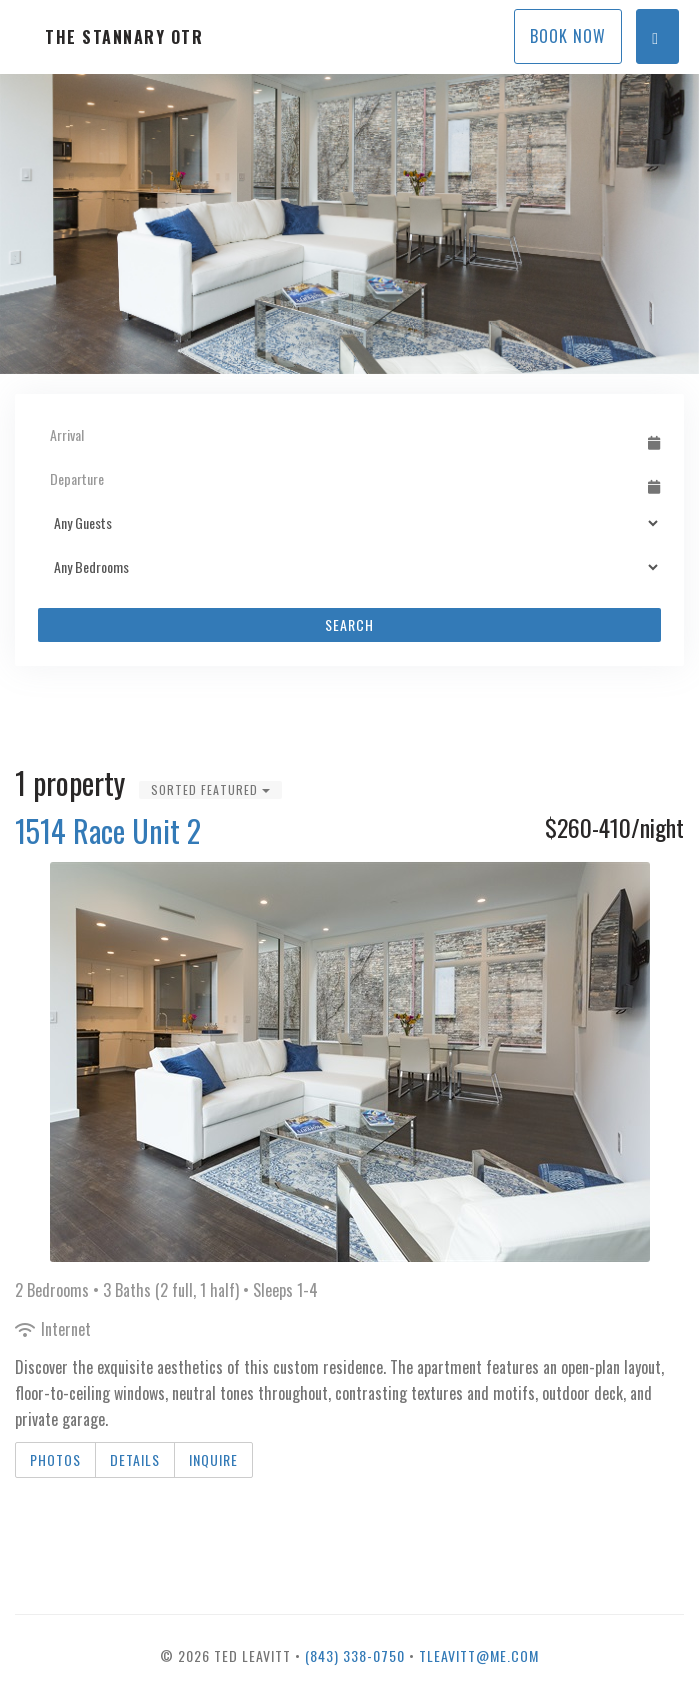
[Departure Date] (340, 479)
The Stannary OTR (124, 37)
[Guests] (349, 523)
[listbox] (349, 224)
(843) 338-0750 (355, 1655)
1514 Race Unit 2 (108, 830)
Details (135, 1459)
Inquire (213, 1459)
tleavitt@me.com (479, 1655)
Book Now (568, 36)
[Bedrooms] (349, 567)
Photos (55, 1459)
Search (349, 624)
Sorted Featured (210, 789)
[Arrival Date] (340, 435)
